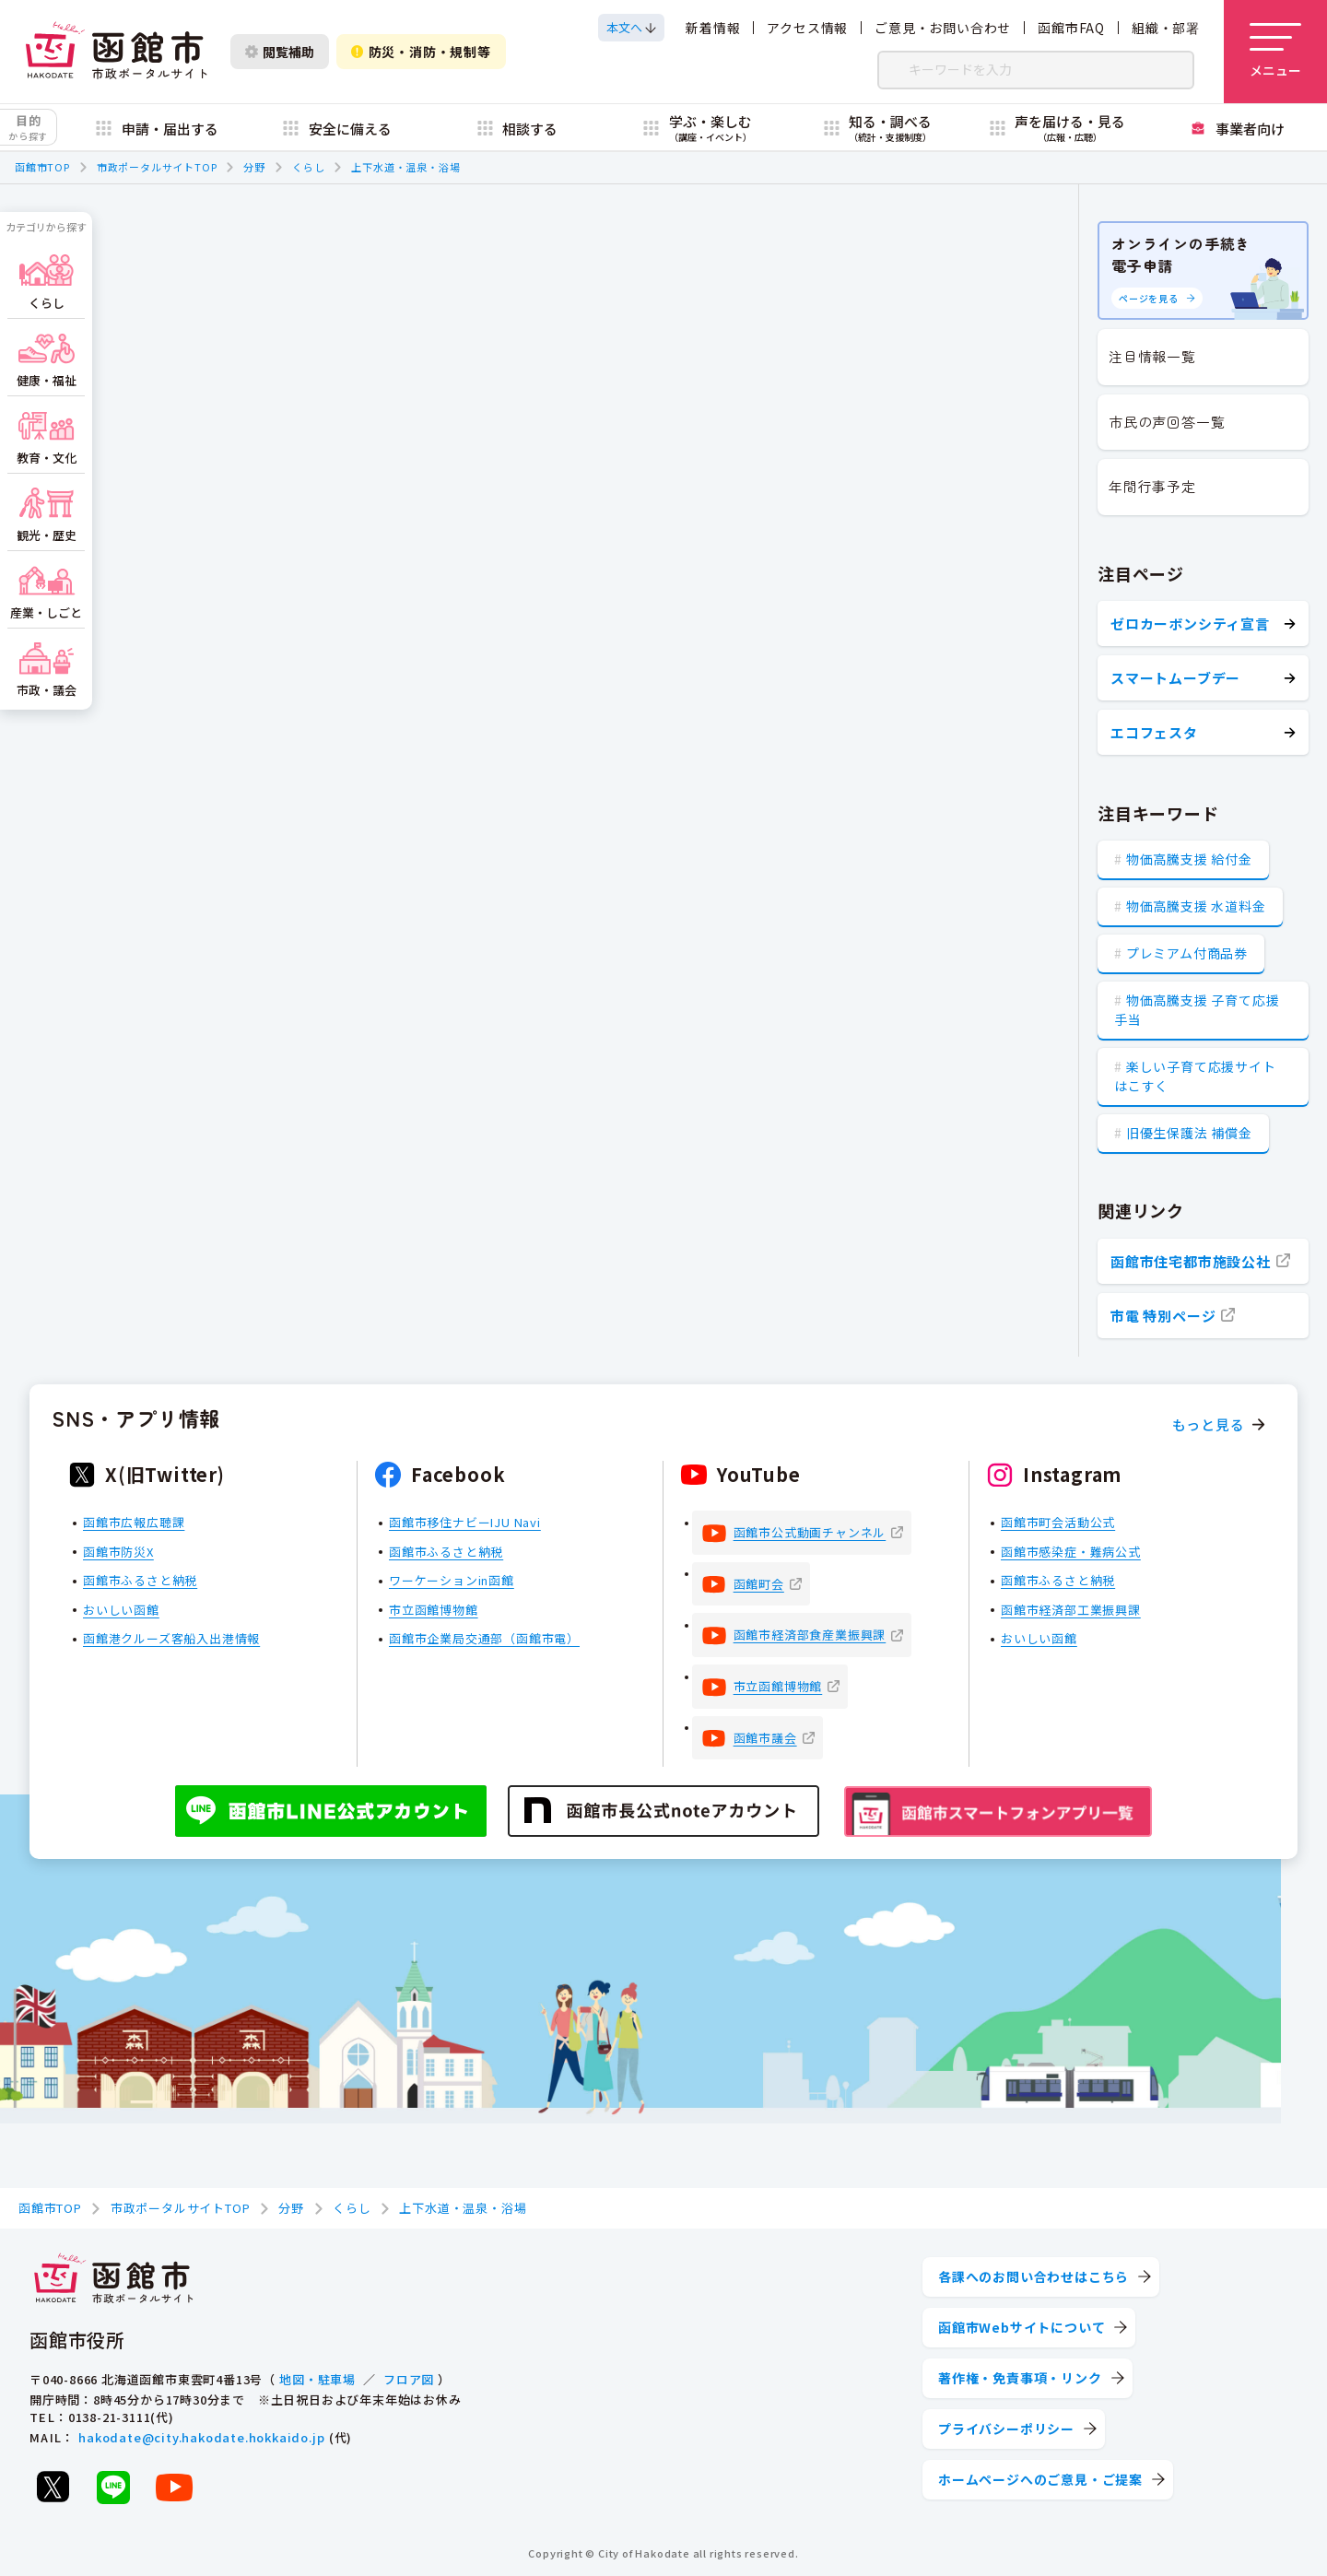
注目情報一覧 (1152, 356)
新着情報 (713, 27)
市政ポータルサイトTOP (157, 166)
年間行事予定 (1152, 486)
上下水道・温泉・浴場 (405, 166)
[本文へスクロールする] (631, 27)
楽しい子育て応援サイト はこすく (1195, 1076)
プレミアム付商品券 (1187, 953)
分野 (254, 166)
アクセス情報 (807, 27)
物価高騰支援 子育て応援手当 (1196, 1010)
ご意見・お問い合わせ (943, 27)
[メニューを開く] (1275, 51)
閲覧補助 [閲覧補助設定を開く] (279, 51)
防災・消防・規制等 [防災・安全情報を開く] (421, 51)
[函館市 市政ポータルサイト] (116, 51)
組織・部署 (1166, 27)
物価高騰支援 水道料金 (1196, 906)
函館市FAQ (1071, 27)
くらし (308, 166)
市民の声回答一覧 (1167, 421)
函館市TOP (42, 166)
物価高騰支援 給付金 (1189, 859)
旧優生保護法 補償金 (1189, 1132)
